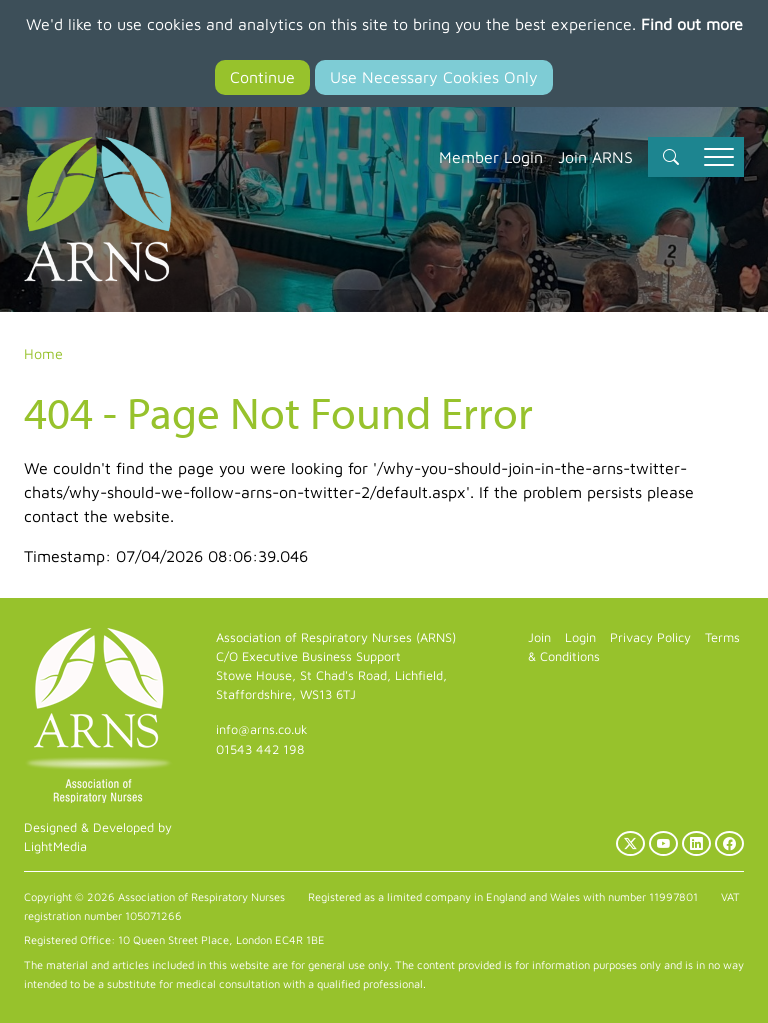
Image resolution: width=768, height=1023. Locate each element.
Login (580, 637)
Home (43, 353)
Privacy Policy (650, 637)
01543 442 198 (260, 749)
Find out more (692, 24)
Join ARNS (595, 157)
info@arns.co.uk (262, 729)
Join (539, 637)
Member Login (491, 157)
